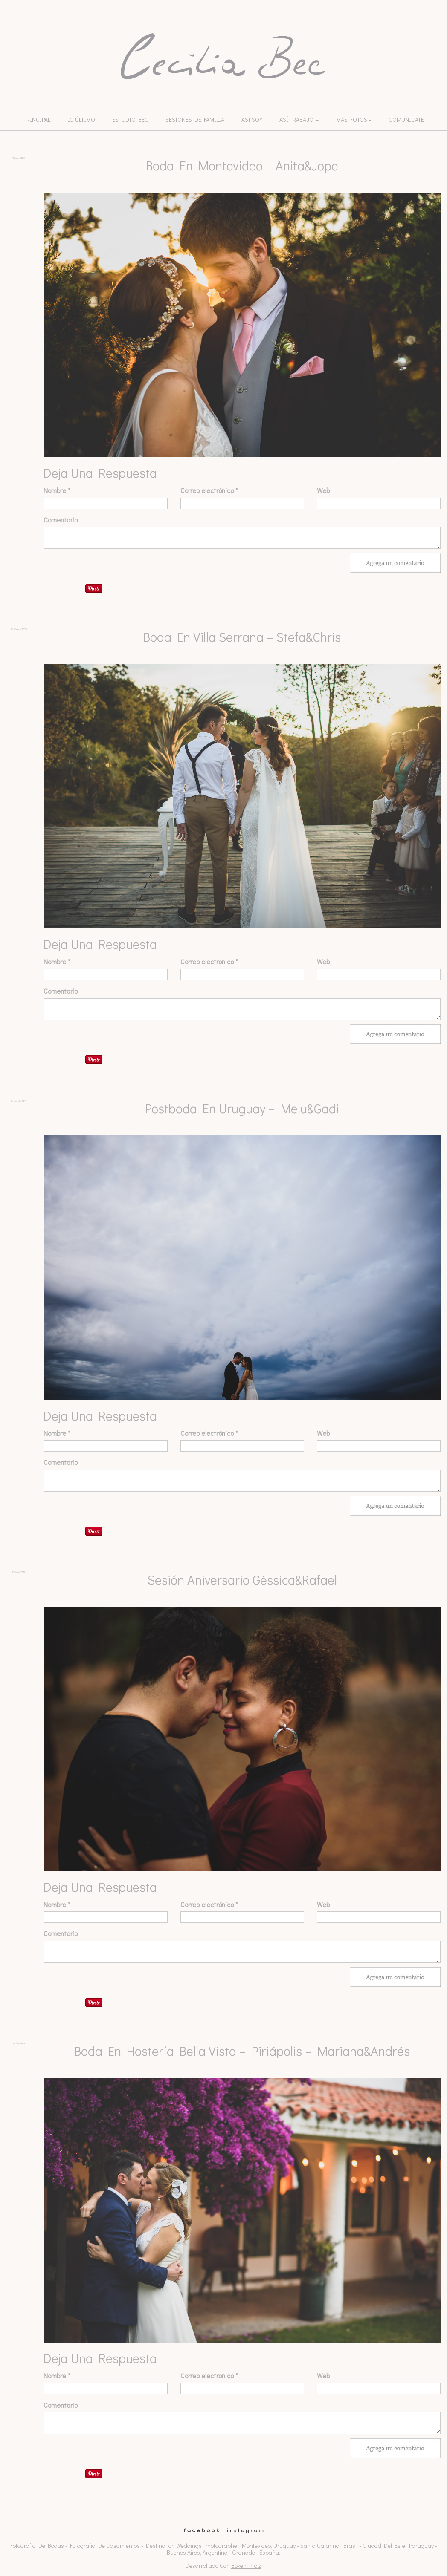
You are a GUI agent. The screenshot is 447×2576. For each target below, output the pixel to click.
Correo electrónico (209, 490)
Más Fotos (354, 119)
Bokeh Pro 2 (246, 2566)
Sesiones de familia (194, 119)
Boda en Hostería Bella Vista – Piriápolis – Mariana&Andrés (242, 2051)
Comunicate (406, 119)
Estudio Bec (130, 119)
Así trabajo (299, 119)
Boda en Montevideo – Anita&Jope (242, 165)
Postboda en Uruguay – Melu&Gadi (242, 1108)
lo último (81, 119)
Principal (36, 119)
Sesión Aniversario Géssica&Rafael (242, 1579)
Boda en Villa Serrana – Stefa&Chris (242, 636)
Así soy (251, 119)
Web (323, 490)
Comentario (61, 519)
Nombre (57, 490)
